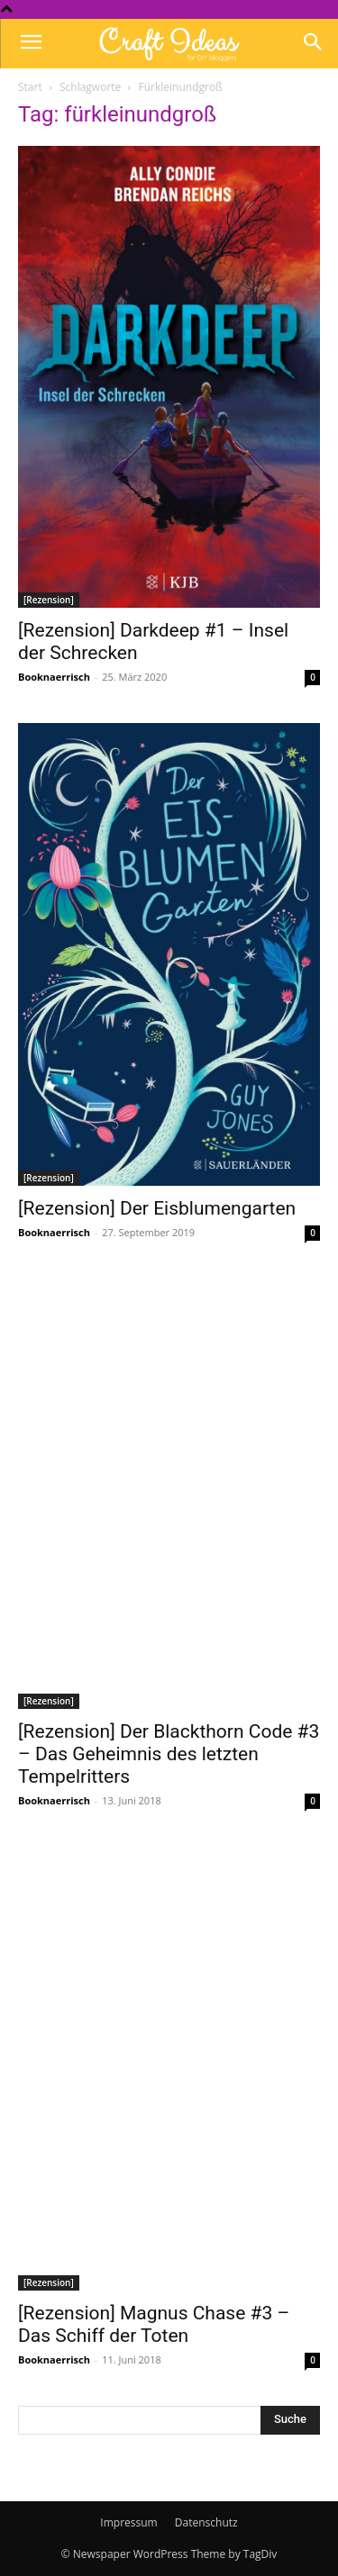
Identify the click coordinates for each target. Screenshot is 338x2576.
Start (30, 87)
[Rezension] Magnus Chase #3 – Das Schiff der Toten (153, 2324)
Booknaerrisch (54, 676)
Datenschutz (206, 2522)
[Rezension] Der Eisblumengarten (157, 1208)
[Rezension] (48, 599)
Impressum (128, 2522)
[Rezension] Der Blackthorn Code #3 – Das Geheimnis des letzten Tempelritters (168, 1754)
